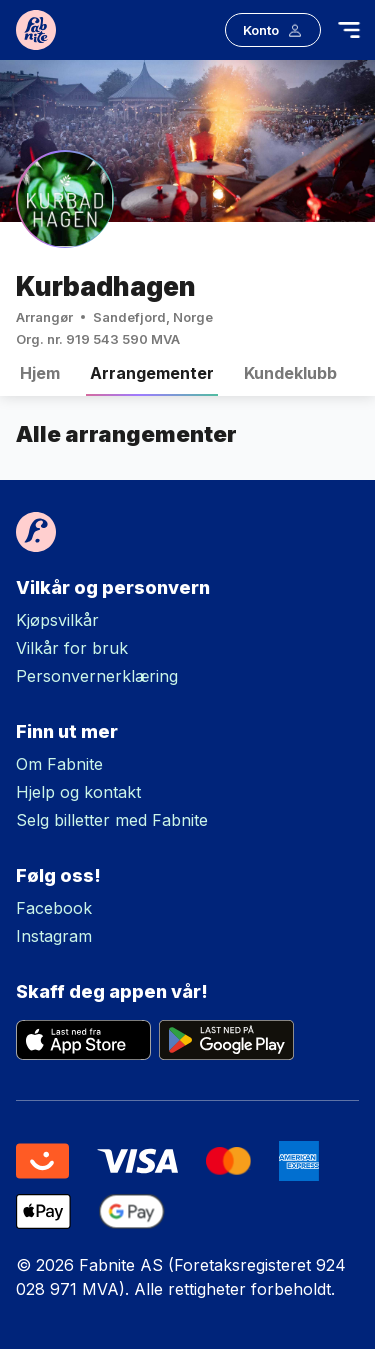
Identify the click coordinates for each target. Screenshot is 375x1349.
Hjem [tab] (40, 379)
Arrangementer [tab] (152, 379)
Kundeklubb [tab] (290, 379)
